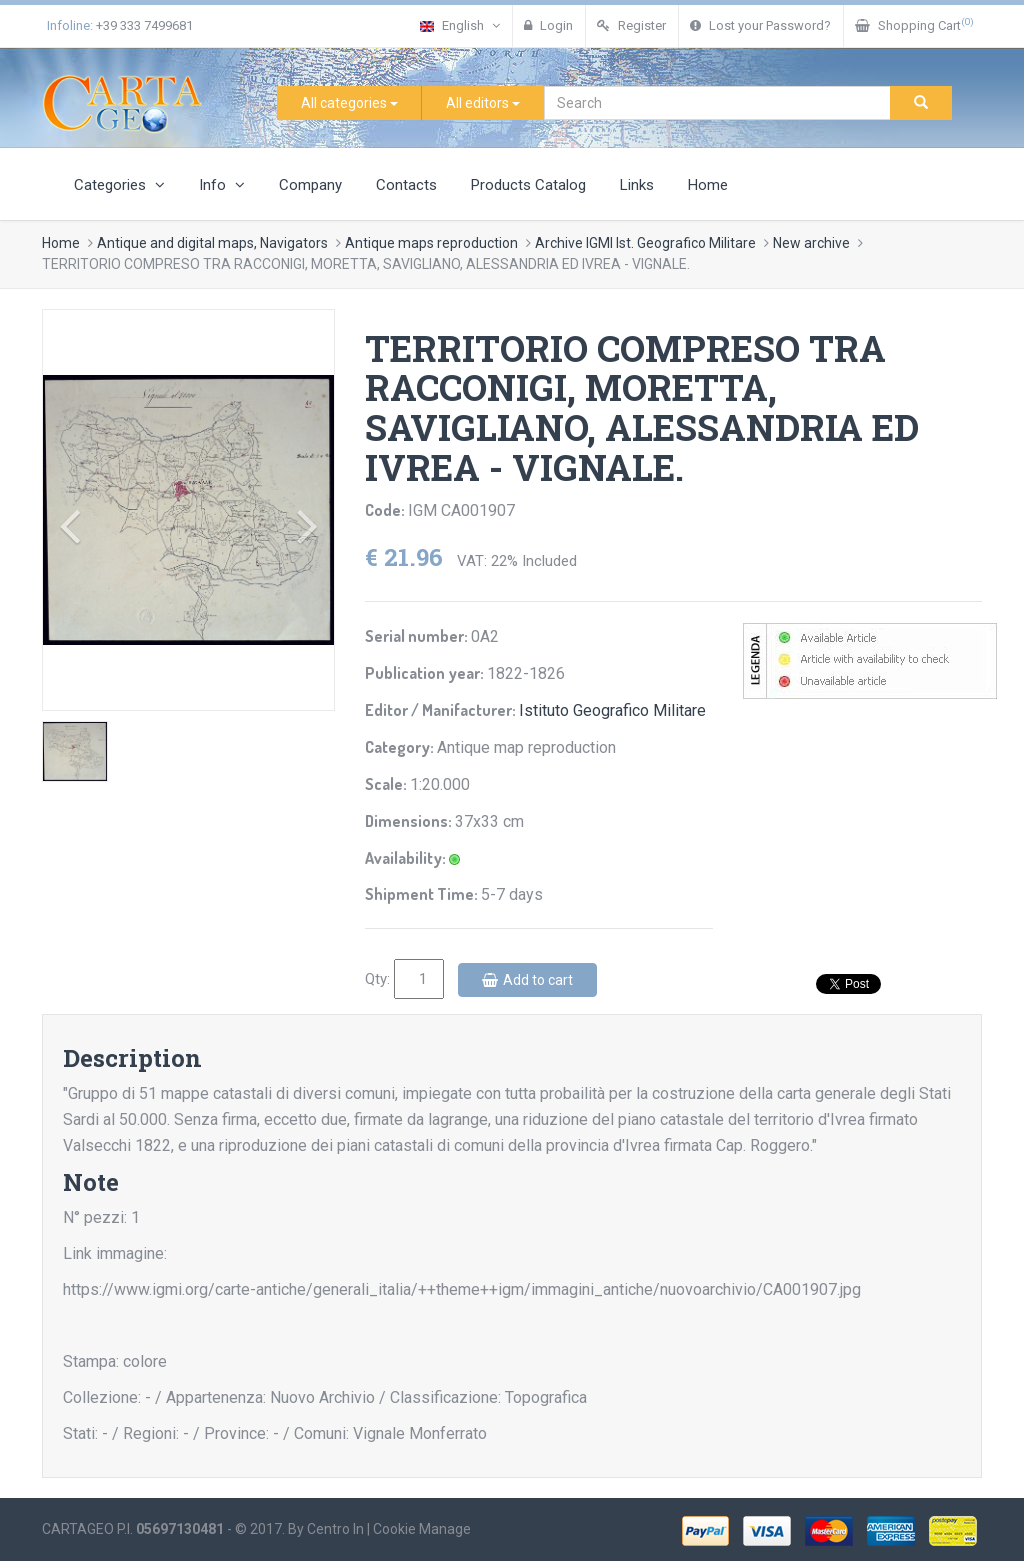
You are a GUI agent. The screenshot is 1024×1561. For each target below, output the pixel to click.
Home (708, 185)
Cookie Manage (422, 1529)
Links (637, 185)
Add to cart (527, 980)
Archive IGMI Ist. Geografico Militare (645, 243)
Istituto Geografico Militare (612, 710)
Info (222, 185)
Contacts (406, 185)
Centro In (335, 1529)
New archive (811, 243)
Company (310, 185)
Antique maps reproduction (431, 243)
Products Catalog (528, 185)
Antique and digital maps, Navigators (212, 243)
